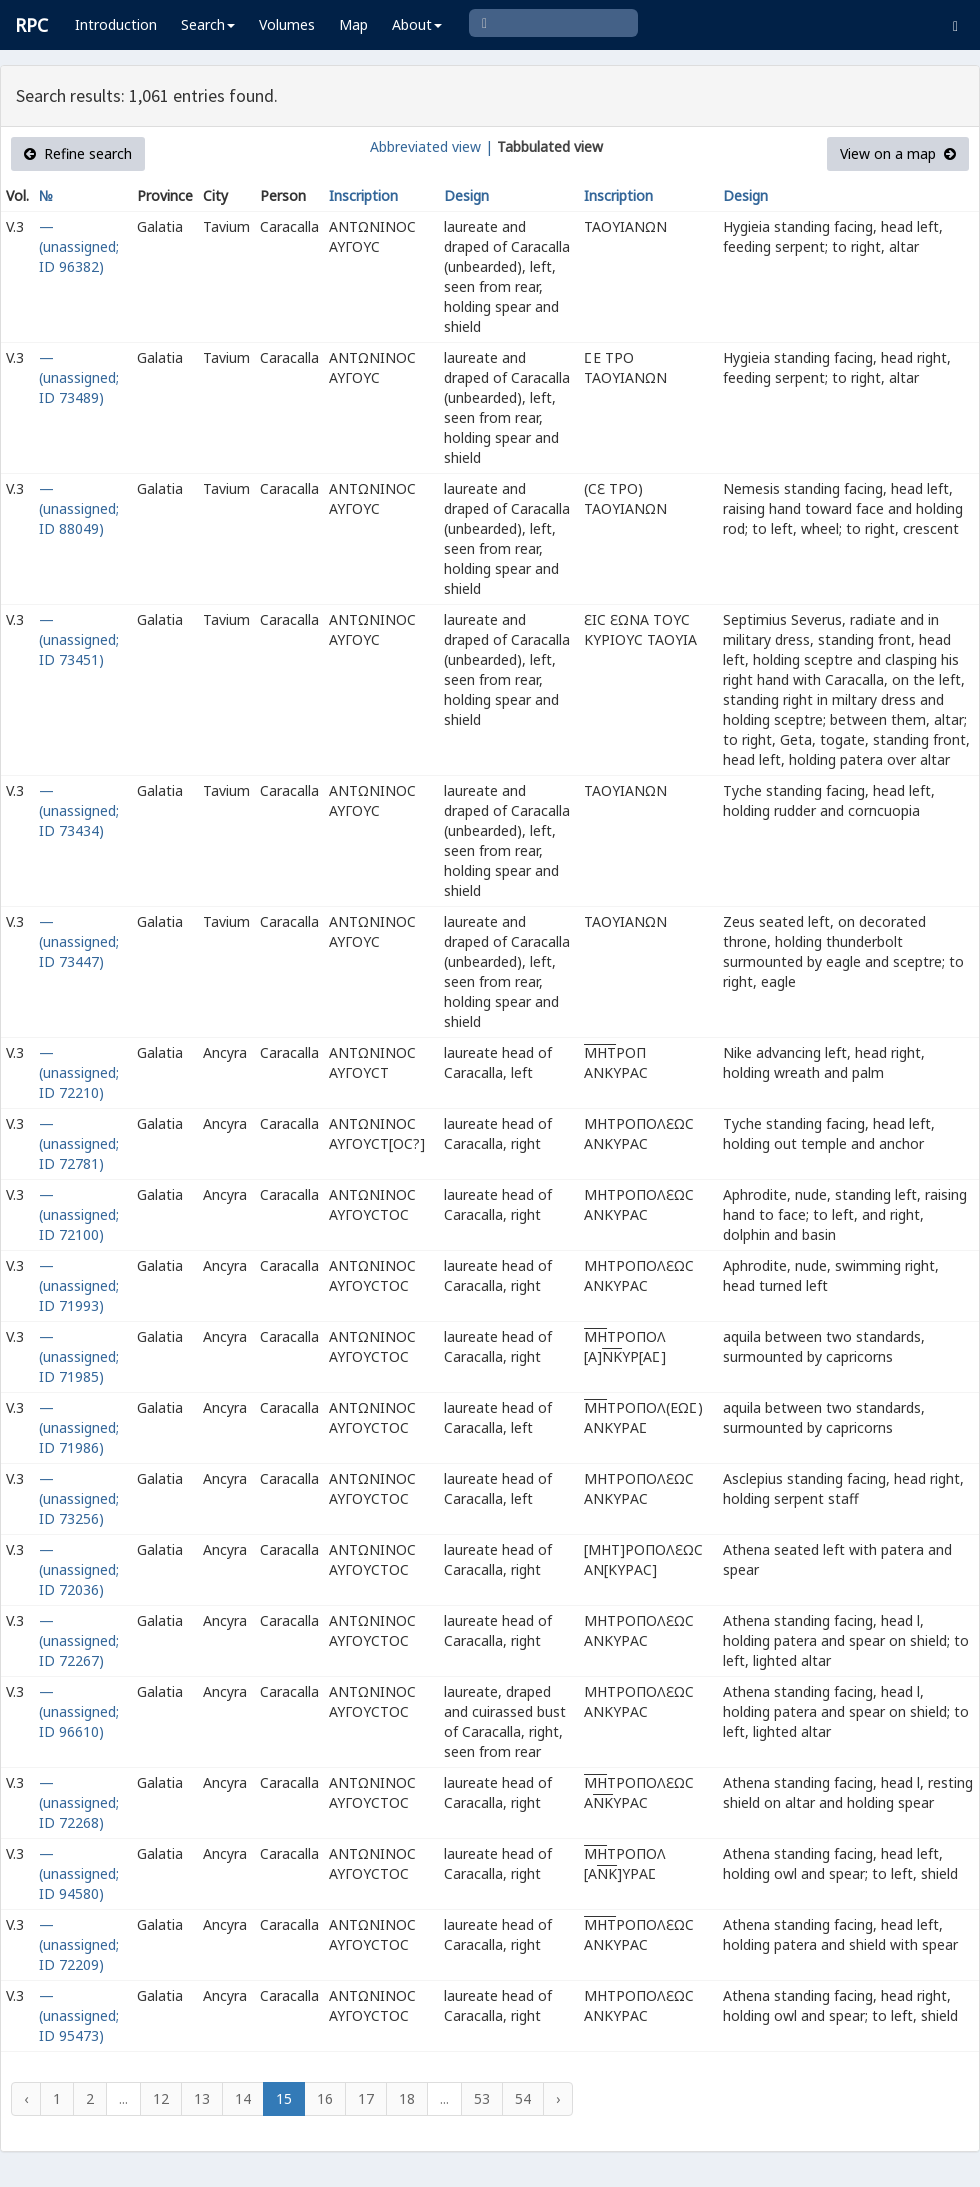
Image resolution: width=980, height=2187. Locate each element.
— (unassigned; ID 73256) (79, 1498)
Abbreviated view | (431, 146)
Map (353, 24)
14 (243, 2098)
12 (161, 2098)
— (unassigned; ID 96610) (79, 1711)
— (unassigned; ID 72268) (79, 1802)
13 (202, 2098)
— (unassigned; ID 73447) (79, 941)
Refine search (78, 153)
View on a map (898, 153)
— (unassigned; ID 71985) (79, 1356)
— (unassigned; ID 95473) (79, 2015)
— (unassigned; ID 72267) (79, 1640)
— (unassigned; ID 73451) (79, 639)
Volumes (287, 24)
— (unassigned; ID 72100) (79, 1214)
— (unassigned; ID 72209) (79, 1944)
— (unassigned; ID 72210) (79, 1072)
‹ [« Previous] (26, 2098)
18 (407, 2098)
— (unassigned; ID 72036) (79, 1569)
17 (366, 2098)
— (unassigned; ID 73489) (79, 377)
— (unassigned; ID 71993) (79, 1285)
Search (208, 24)
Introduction (116, 24)
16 (325, 2098)
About (417, 24)
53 (482, 2098)
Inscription (363, 195)
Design (466, 195)
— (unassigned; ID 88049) (79, 508)
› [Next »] (558, 2098)
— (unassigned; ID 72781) (79, 1143)
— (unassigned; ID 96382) (79, 246)
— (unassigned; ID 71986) (79, 1427)
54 (523, 2098)
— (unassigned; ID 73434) (79, 810)
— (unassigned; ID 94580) (79, 1873)
